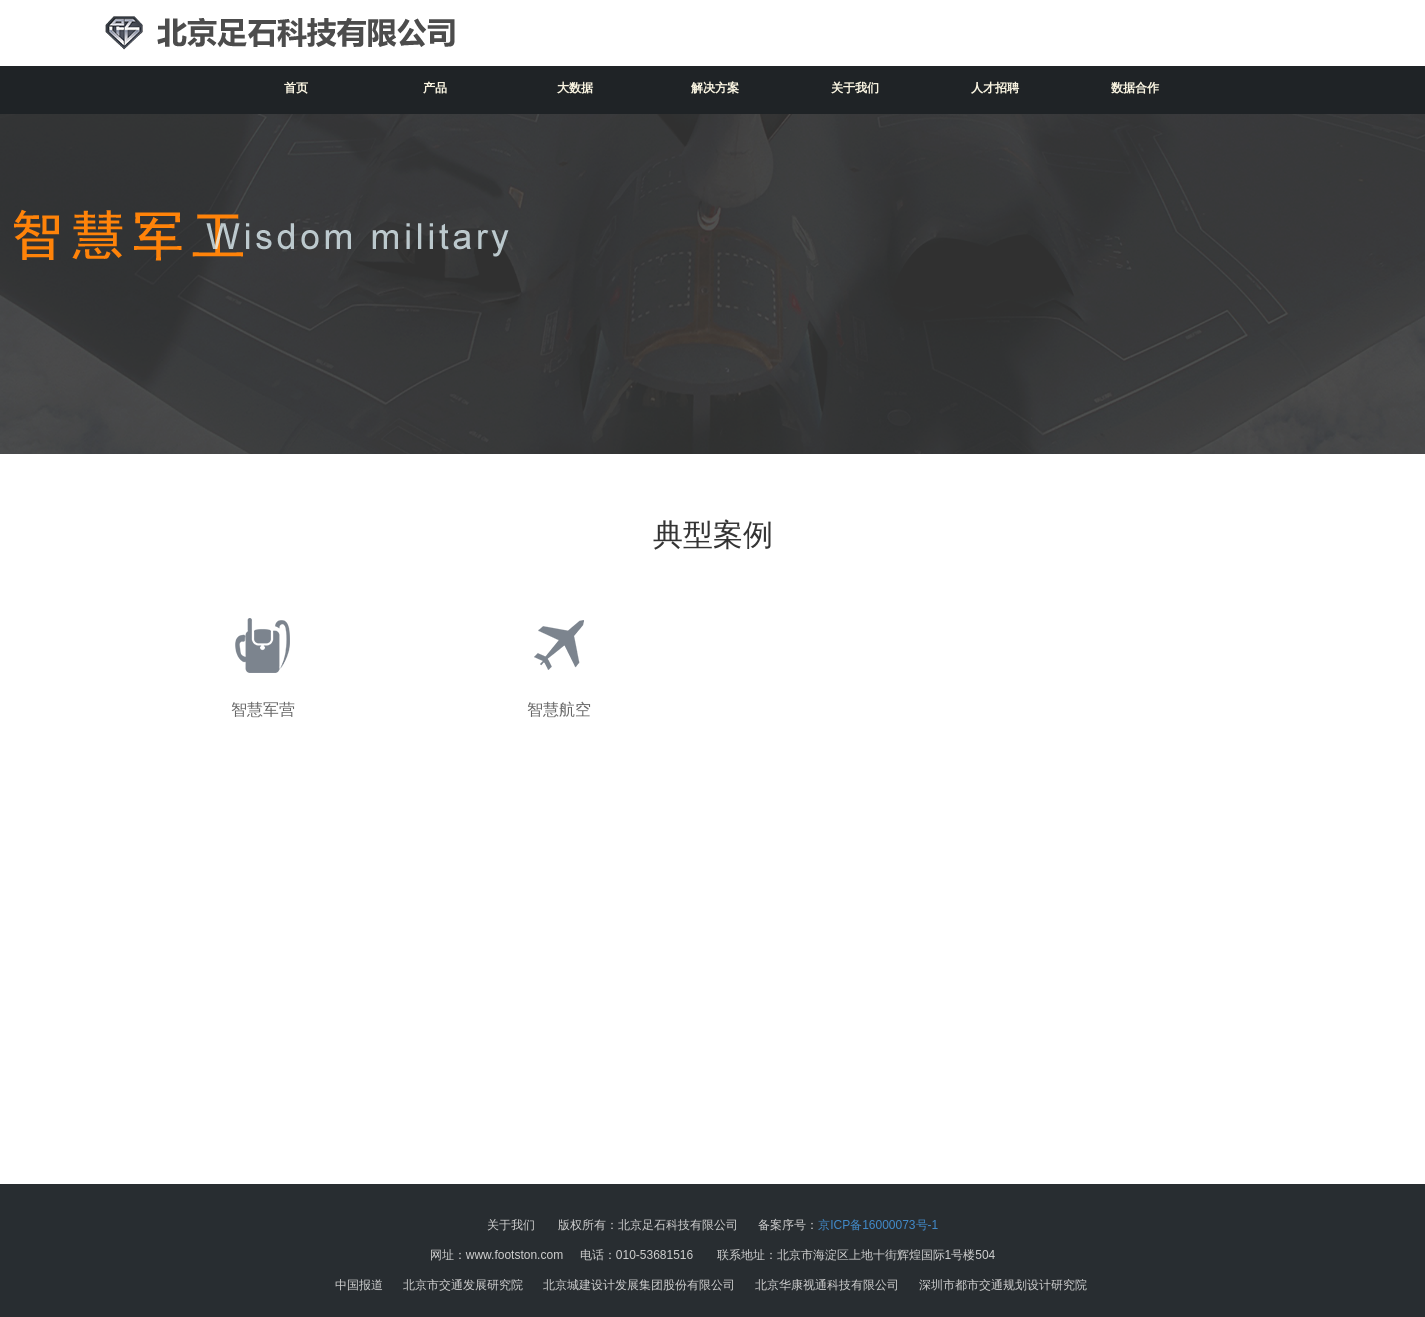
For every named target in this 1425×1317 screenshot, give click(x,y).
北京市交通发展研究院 (463, 1285)
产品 (435, 88)
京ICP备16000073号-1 (878, 1225)
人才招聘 (995, 88)
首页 (296, 88)
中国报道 (359, 1285)
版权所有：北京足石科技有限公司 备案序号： (712, 1225)
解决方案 (715, 88)
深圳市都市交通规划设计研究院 (1003, 1285)
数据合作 (1135, 88)
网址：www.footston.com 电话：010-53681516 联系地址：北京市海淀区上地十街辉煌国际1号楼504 (712, 1255)
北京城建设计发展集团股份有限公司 (639, 1285)
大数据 (575, 88)
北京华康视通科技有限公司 (827, 1285)
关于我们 (855, 88)
